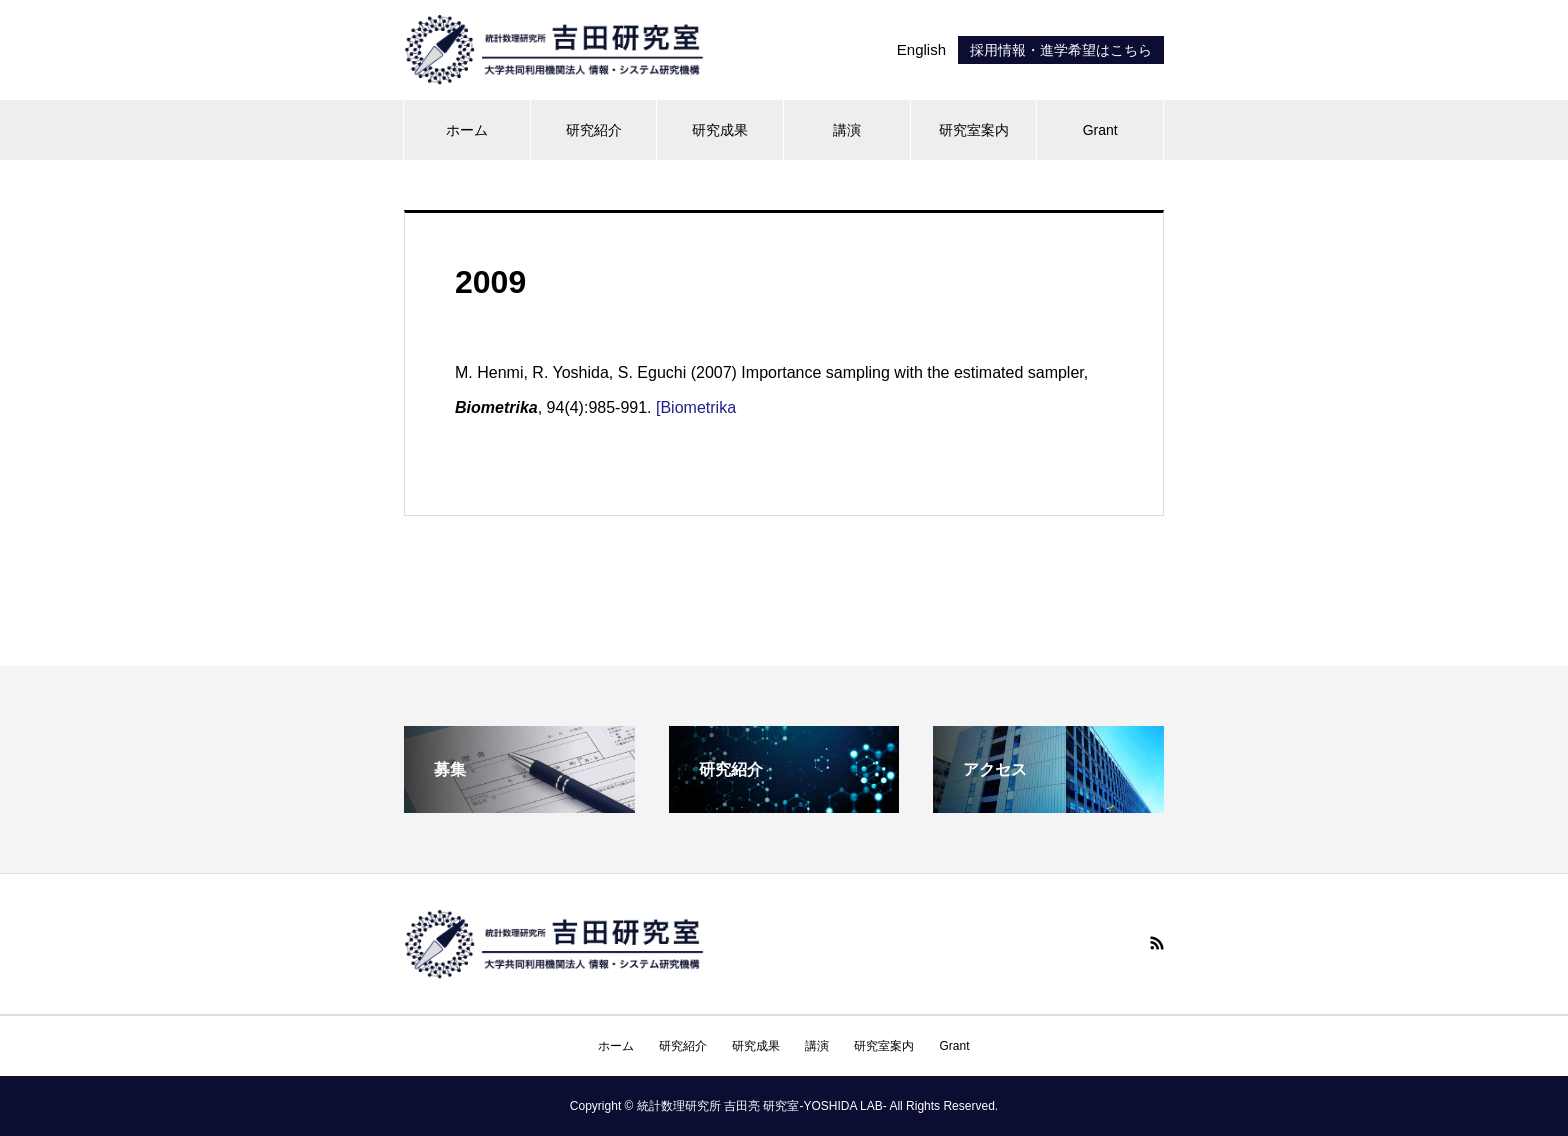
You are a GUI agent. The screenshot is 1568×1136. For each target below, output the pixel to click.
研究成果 (720, 130)
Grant (1100, 130)
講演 (847, 130)
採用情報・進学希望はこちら (1061, 50)
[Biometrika (696, 407)
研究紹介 (594, 130)
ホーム (467, 130)
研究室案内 (974, 130)
